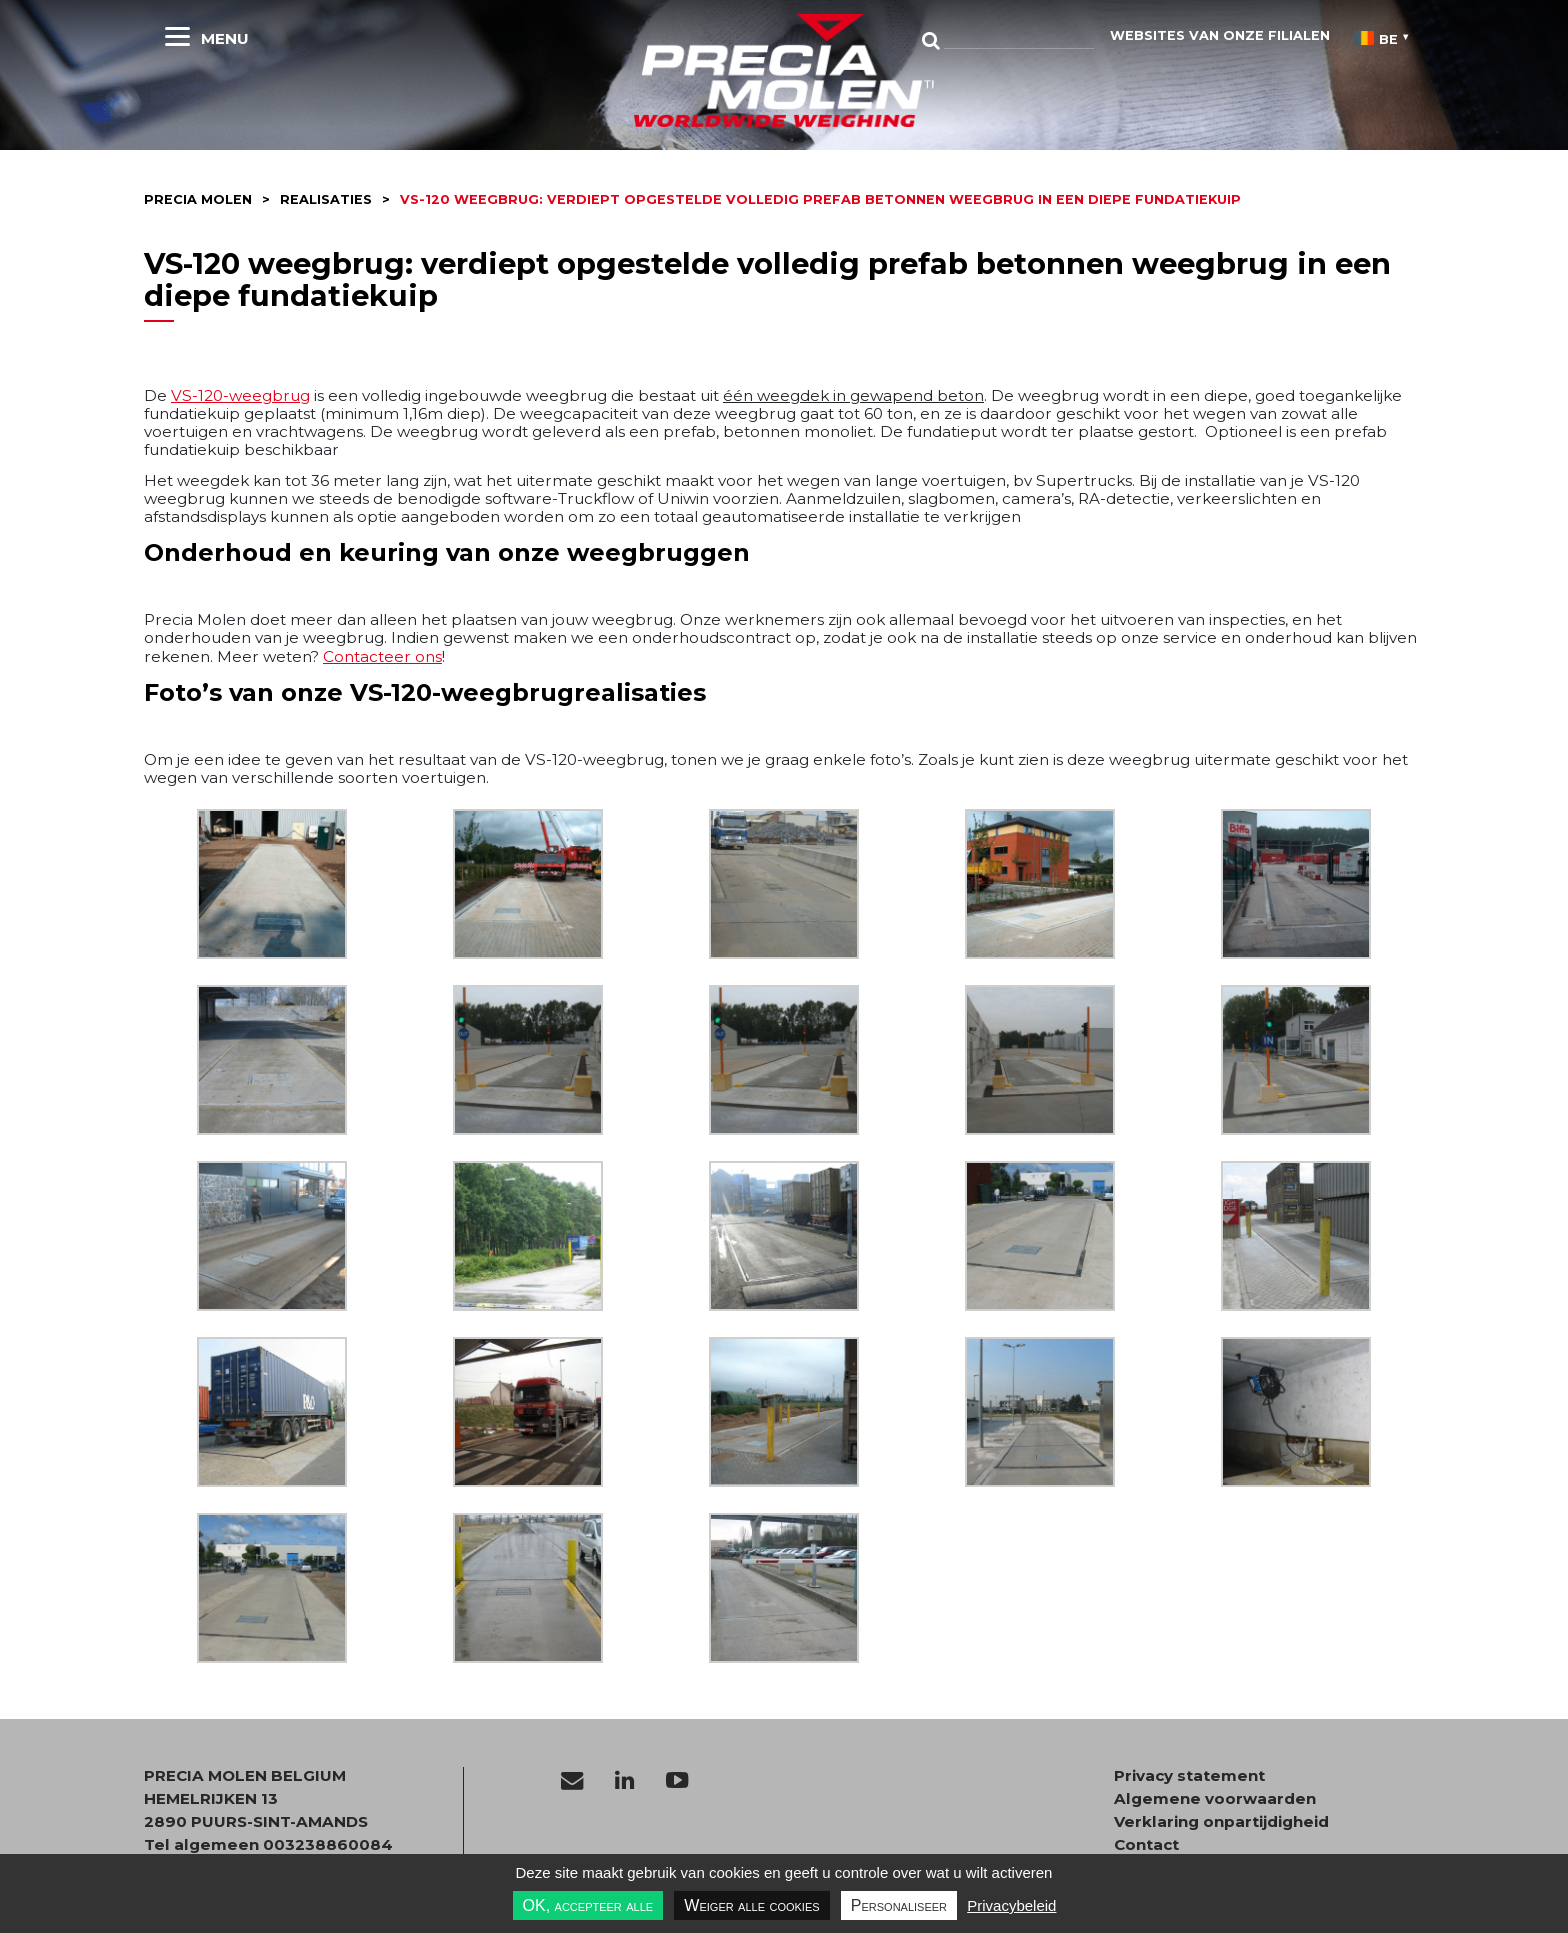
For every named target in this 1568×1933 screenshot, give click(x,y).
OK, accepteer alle (588, 1905)
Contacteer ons (382, 656)
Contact (1146, 1845)
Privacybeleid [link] (1011, 1905)
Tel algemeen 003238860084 (268, 1844)
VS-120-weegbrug (240, 395)
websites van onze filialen (1220, 35)
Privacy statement (1189, 1776)
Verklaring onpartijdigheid (1221, 1822)
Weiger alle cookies (751, 1905)
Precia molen (198, 199)
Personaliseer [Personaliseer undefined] (899, 1905)
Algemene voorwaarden (1215, 1799)
